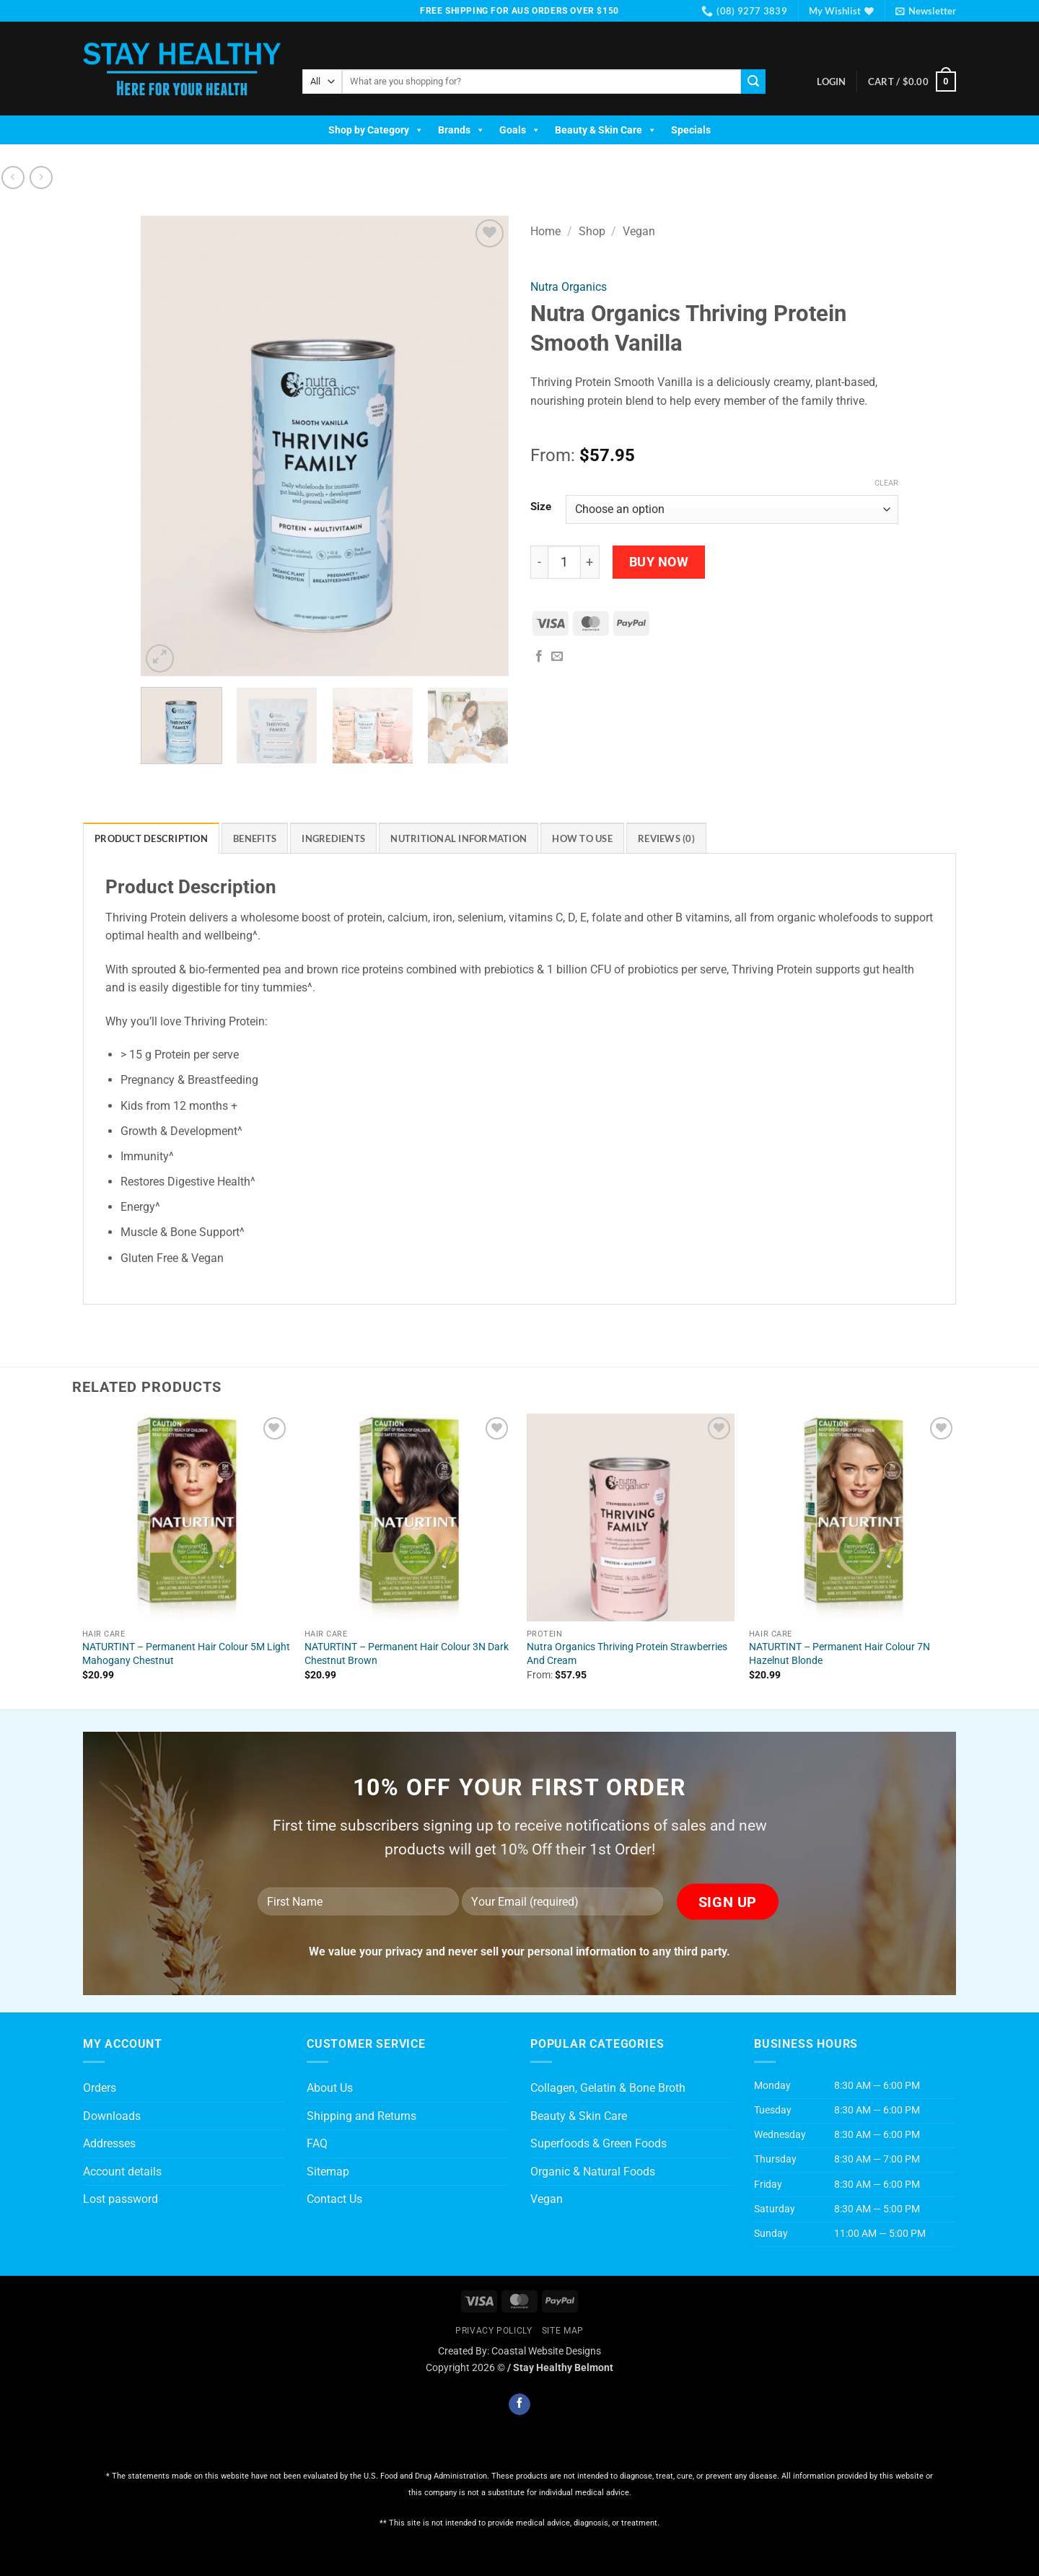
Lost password (120, 2199)
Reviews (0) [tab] (666, 838)
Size (540, 507)
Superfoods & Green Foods (598, 2143)
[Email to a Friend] (557, 656)
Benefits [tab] (254, 838)
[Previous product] (41, 177)
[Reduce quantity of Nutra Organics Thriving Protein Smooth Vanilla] (539, 562)
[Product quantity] (564, 562)
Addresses (109, 2143)
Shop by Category (376, 130)
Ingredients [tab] (333, 838)
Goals (519, 130)
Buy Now (659, 561)
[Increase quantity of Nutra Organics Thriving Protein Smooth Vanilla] (590, 562)
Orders (99, 2088)
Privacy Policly (493, 2331)
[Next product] (12, 177)
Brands (461, 130)
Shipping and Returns (361, 2116)
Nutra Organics (568, 287)
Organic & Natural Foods (592, 2171)
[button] (925, 10)
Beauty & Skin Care (606, 130)
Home (545, 231)
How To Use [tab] (582, 838)
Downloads (112, 2116)
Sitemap (328, 2171)
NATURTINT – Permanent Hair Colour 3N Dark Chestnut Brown (406, 1654)
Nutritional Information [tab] (458, 838)
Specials (691, 130)
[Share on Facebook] (539, 656)
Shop (592, 231)
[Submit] (753, 81)
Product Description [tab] (151, 838)
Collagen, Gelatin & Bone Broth (607, 2088)
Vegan (639, 231)
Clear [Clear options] (886, 483)
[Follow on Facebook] (519, 2404)
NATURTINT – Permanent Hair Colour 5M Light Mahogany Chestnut (186, 1654)
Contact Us (334, 2199)
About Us (330, 2088)
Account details (122, 2171)
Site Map (563, 2331)
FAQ (317, 2143)
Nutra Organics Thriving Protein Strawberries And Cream (627, 1654)
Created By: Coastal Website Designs (519, 2351)
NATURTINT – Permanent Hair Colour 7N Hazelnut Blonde (839, 1654)
